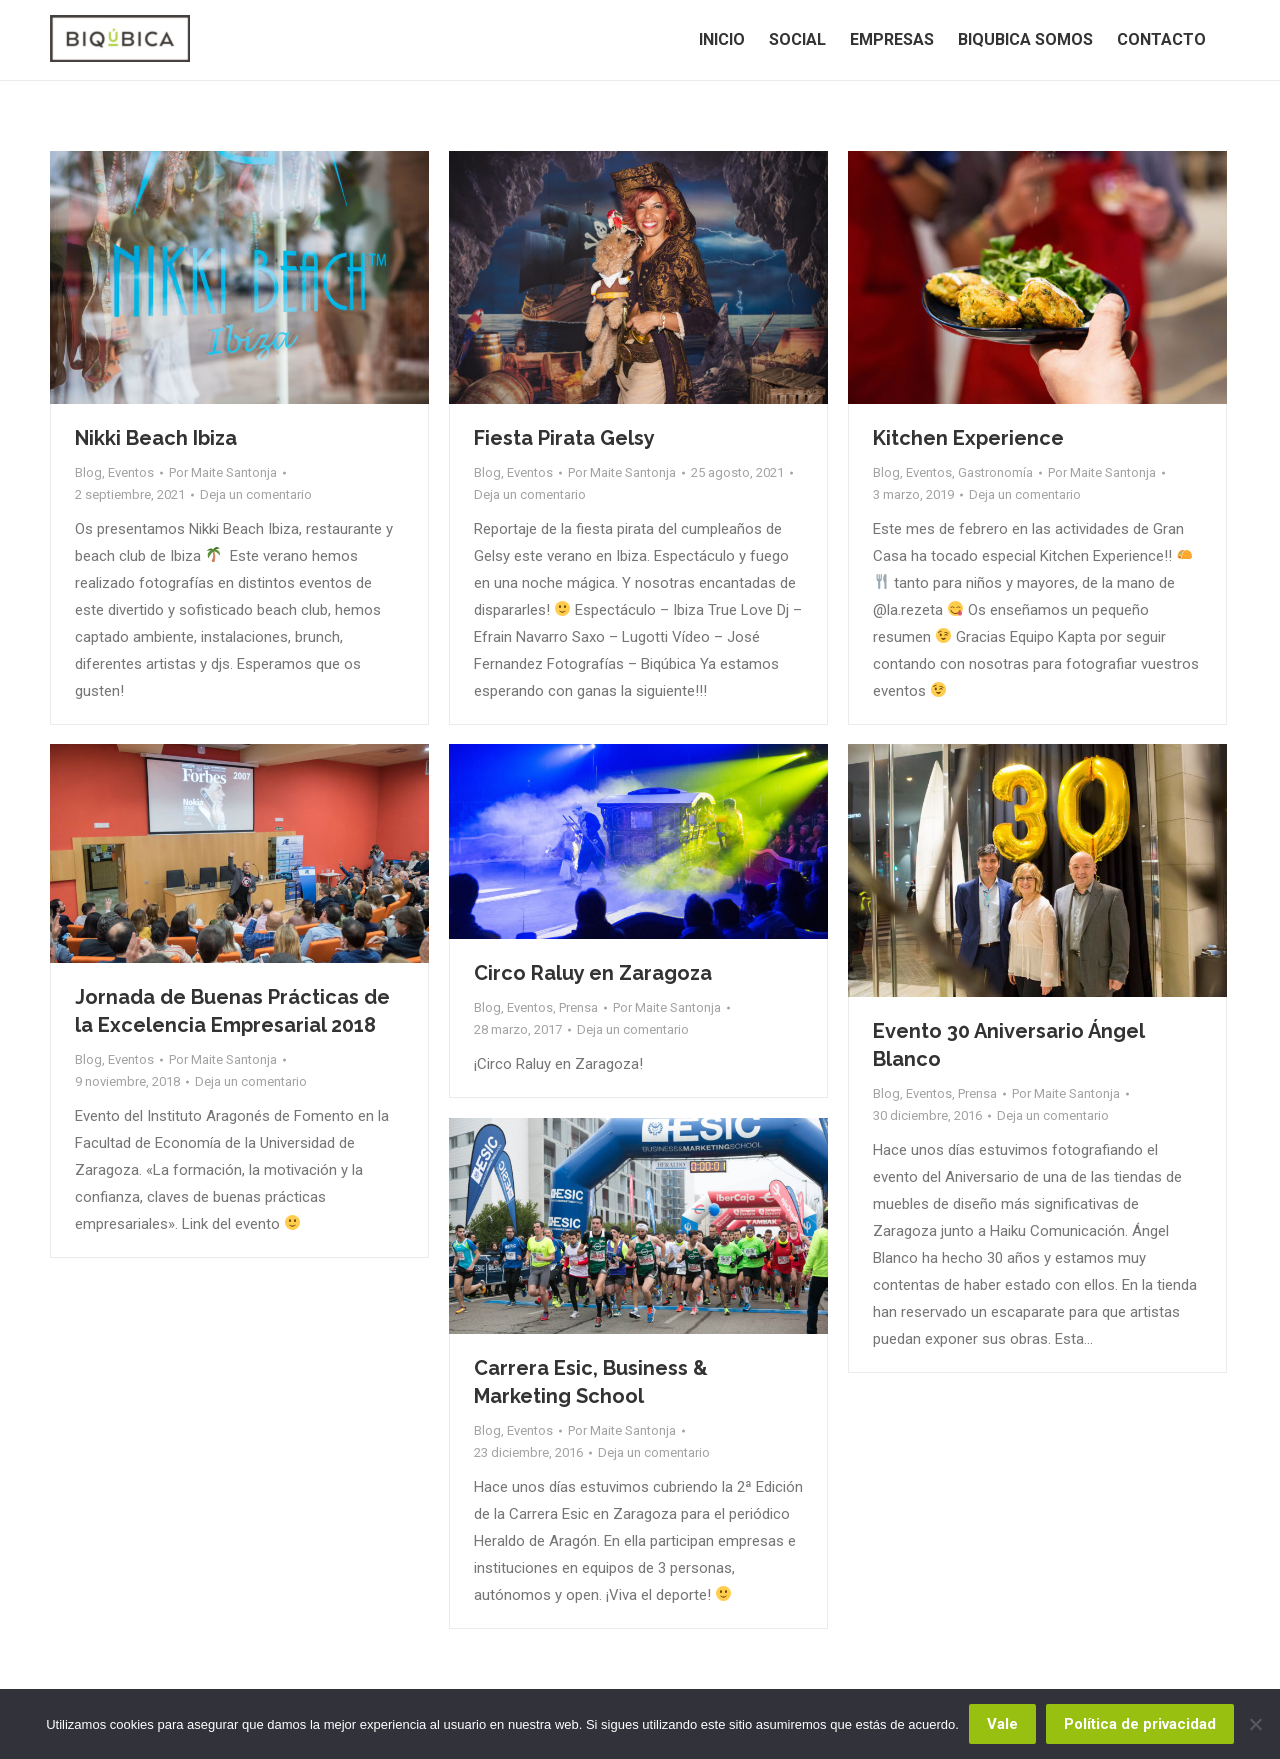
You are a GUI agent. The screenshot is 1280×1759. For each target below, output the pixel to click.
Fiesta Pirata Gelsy (564, 438)
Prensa (578, 1007)
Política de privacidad (1140, 1724)
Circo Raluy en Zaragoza (593, 973)
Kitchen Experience (968, 438)
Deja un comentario (256, 494)
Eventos (131, 472)
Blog (88, 472)
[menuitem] (722, 40)
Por (223, 472)
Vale (1002, 1724)
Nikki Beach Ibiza (156, 438)
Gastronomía (995, 472)
